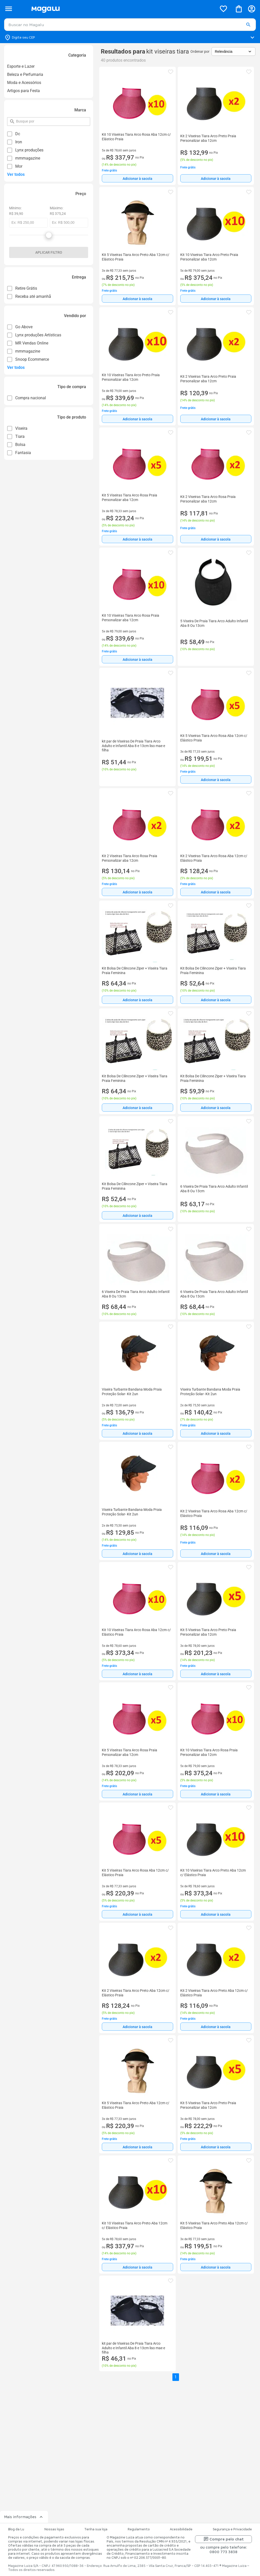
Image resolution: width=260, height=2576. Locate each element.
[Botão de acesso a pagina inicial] (122, 8)
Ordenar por (199, 51)
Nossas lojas (54, 2529)
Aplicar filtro (48, 252)
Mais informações (24, 2517)
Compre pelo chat (223, 2539)
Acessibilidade (181, 2529)
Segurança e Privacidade (232, 2529)
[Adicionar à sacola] (137, 178)
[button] (248, 25)
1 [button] (175, 2377)
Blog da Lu (16, 2529)
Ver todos (16, 174)
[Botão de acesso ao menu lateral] (8, 8)
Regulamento (139, 2529)
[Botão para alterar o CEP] (130, 37)
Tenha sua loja (95, 2529)
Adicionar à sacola (137, 179)
